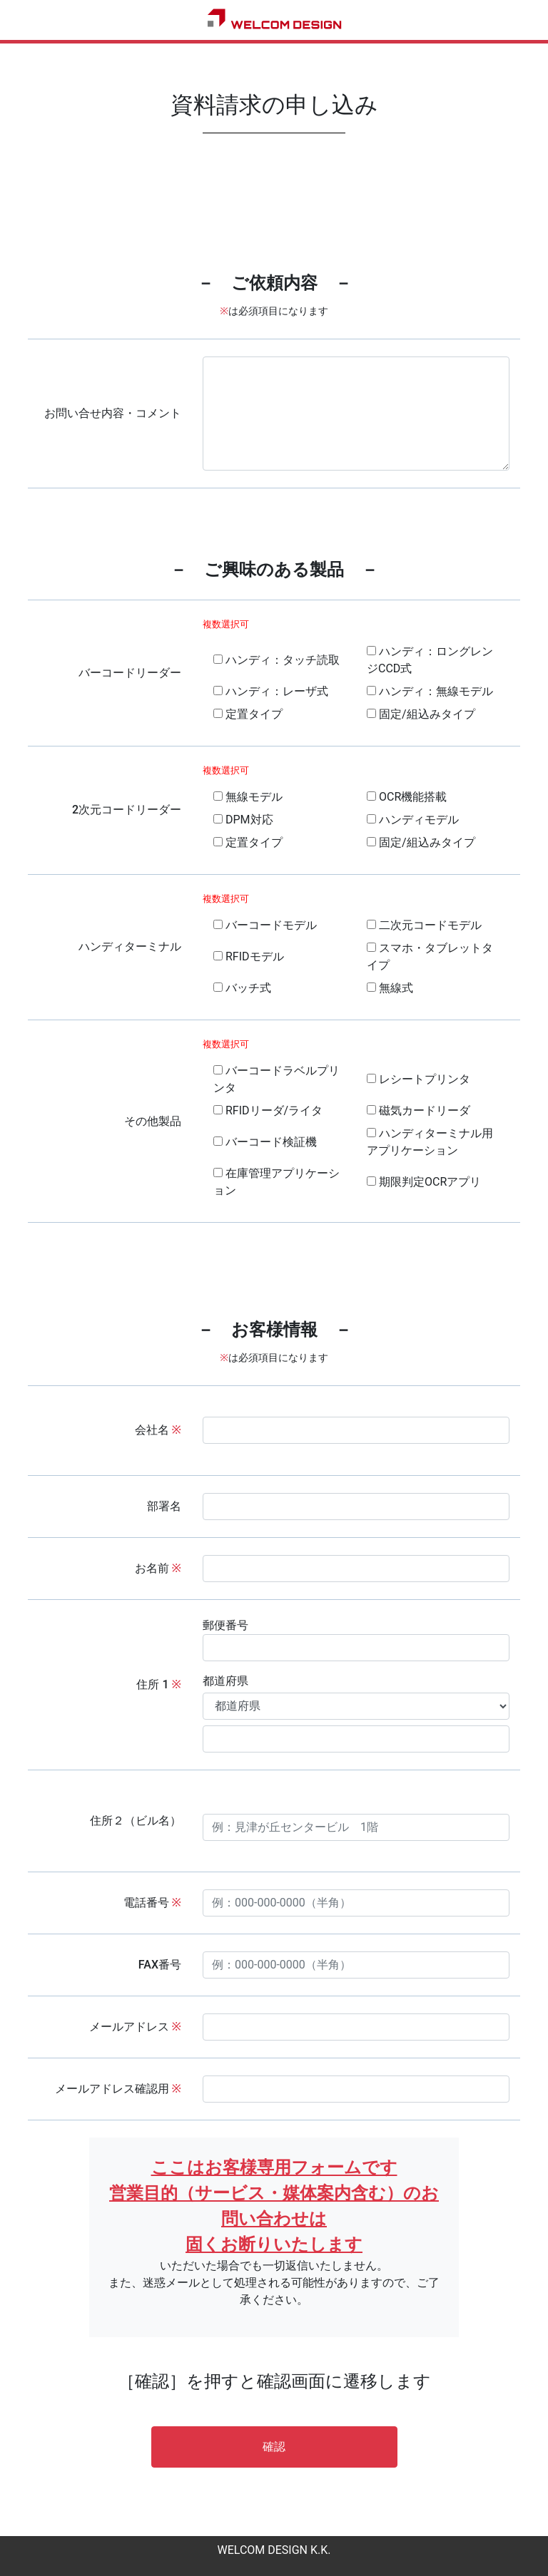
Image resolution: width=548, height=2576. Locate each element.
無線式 (390, 988)
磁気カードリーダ (418, 1110)
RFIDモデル (248, 956)
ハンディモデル (413, 819)
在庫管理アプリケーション (276, 1181)
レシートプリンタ (418, 1079)
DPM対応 (243, 819)
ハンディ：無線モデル (430, 691)
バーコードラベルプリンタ (276, 1079)
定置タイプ (248, 714)
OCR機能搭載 (407, 797)
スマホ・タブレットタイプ (430, 956)
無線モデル (248, 797)
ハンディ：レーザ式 (270, 691)
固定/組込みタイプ (421, 714)
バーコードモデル (265, 925)
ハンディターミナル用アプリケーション (430, 1142)
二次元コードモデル (424, 925)
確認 (274, 2446)
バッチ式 (242, 988)
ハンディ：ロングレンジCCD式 (430, 660)
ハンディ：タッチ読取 (276, 660)
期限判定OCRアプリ (424, 1182)
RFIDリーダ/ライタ (268, 1110)
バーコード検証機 (265, 1142)
